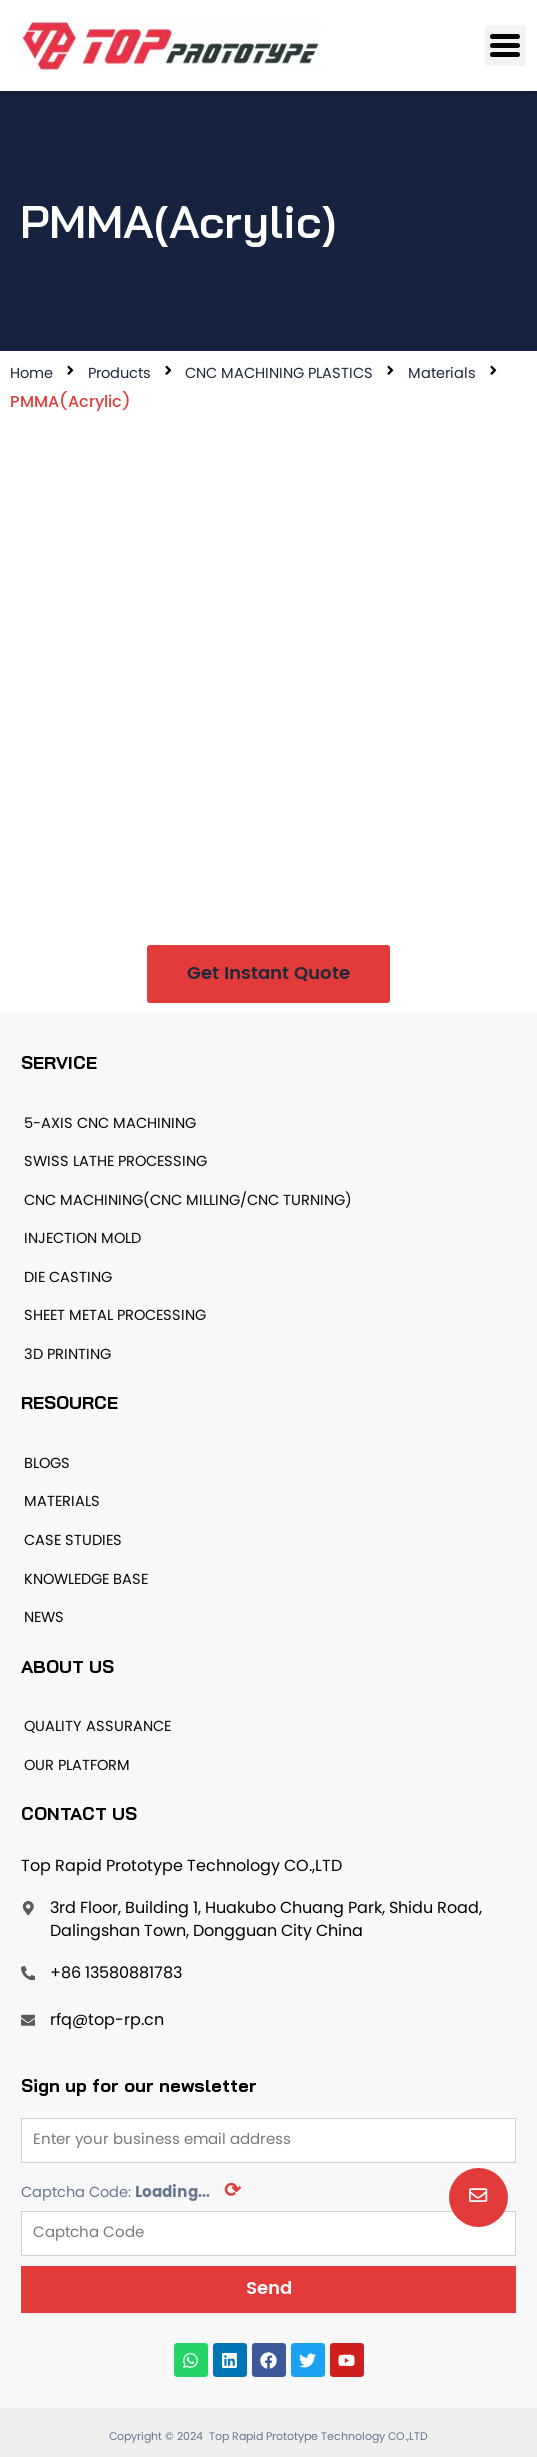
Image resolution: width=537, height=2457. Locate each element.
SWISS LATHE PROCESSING (115, 1162)
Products (119, 374)
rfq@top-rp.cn (107, 2021)
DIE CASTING (68, 1278)
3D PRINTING (67, 1355)
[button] (268, 974)
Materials (442, 374)
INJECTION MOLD (82, 1239)
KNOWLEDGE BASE (86, 1580)
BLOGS (47, 1464)
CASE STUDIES (73, 1541)
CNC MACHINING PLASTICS (279, 374)
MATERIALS (62, 1502)
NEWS (44, 1618)
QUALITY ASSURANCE (97, 1727)
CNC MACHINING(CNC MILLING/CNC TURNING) (188, 1201)
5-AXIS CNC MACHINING (110, 1124)
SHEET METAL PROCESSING (115, 1316)
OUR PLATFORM (77, 1766)
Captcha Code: (131, 2191)
